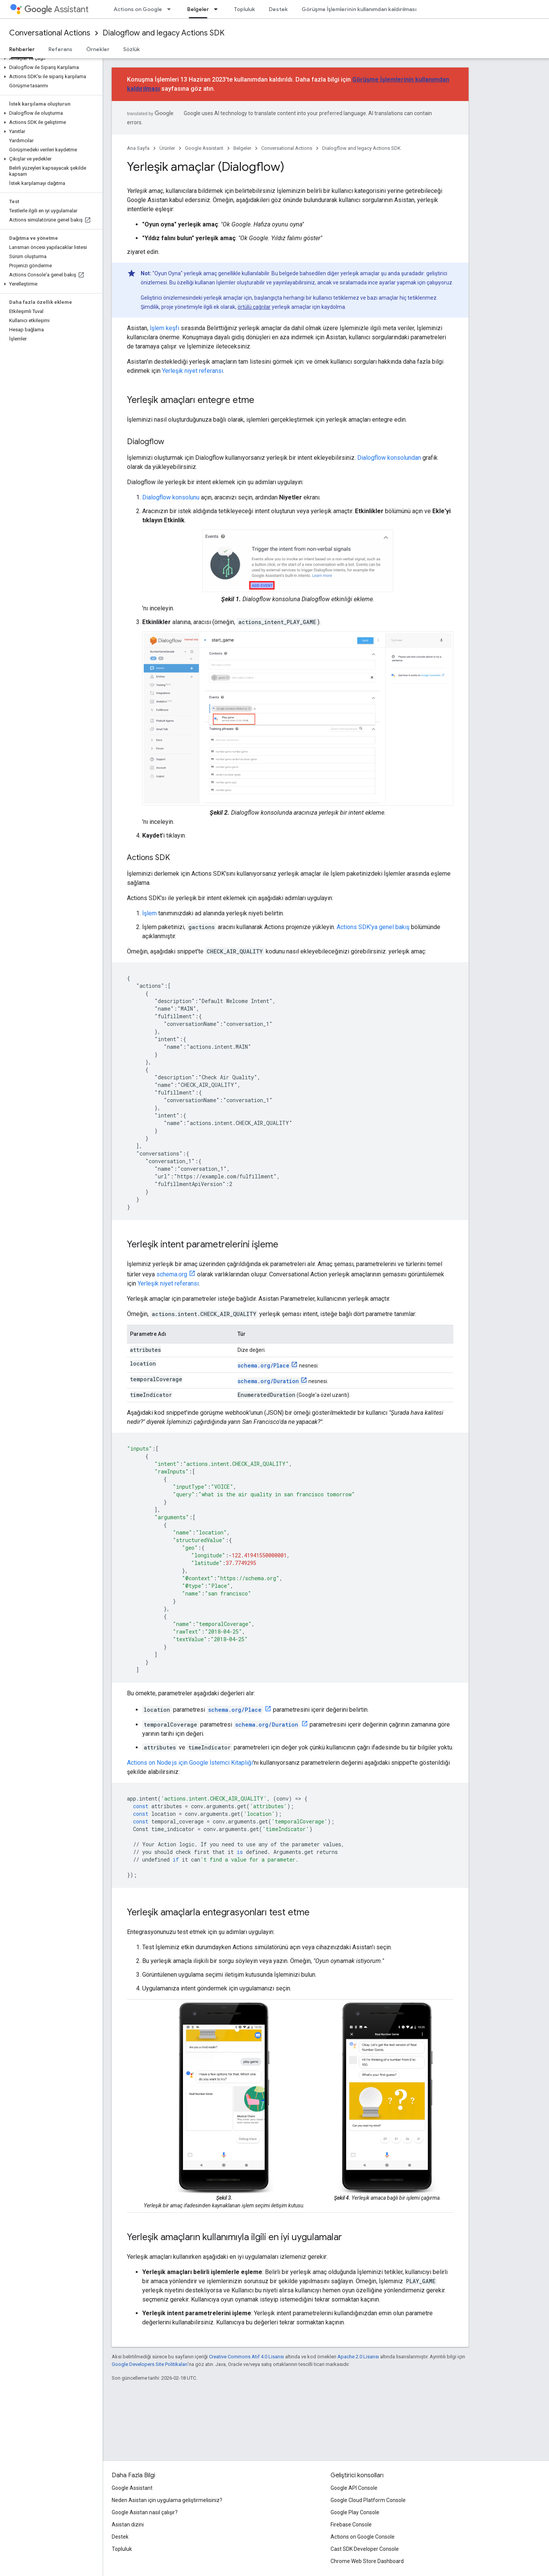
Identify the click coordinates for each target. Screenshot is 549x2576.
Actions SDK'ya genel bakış (373, 927)
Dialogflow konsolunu (170, 497)
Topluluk (244, 9)
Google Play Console (355, 2512)
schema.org (171, 1274)
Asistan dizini (128, 2524)
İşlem (149, 913)
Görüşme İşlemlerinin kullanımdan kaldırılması (359, 9)
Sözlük (131, 49)
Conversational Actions (49, 33)
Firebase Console (351, 2524)
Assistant (56, 9)
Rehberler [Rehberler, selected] (22, 49)
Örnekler (97, 49)
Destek (278, 9)
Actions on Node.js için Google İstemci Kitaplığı (190, 1762)
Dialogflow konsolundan (389, 457)
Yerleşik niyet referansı (192, 370)
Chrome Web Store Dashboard (367, 2561)
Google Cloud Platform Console (368, 2500)
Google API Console (354, 2488)
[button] (50, 58)
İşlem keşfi (164, 328)
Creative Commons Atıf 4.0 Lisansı (246, 2356)
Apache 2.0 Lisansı (358, 2356)
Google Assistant (204, 148)
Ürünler (167, 148)
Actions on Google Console (363, 2537)
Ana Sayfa (138, 148)
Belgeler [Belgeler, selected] (198, 9)
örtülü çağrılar (254, 307)
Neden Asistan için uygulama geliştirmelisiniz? (167, 2500)
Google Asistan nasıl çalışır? (145, 2512)
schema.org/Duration (268, 1381)
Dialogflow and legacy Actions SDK (164, 33)
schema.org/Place (263, 1365)
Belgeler (242, 148)
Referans (60, 49)
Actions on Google (138, 9)
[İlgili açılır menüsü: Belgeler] (218, 9)
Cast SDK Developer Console (365, 2549)
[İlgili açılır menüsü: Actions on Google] (171, 9)
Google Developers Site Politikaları (150, 2364)
